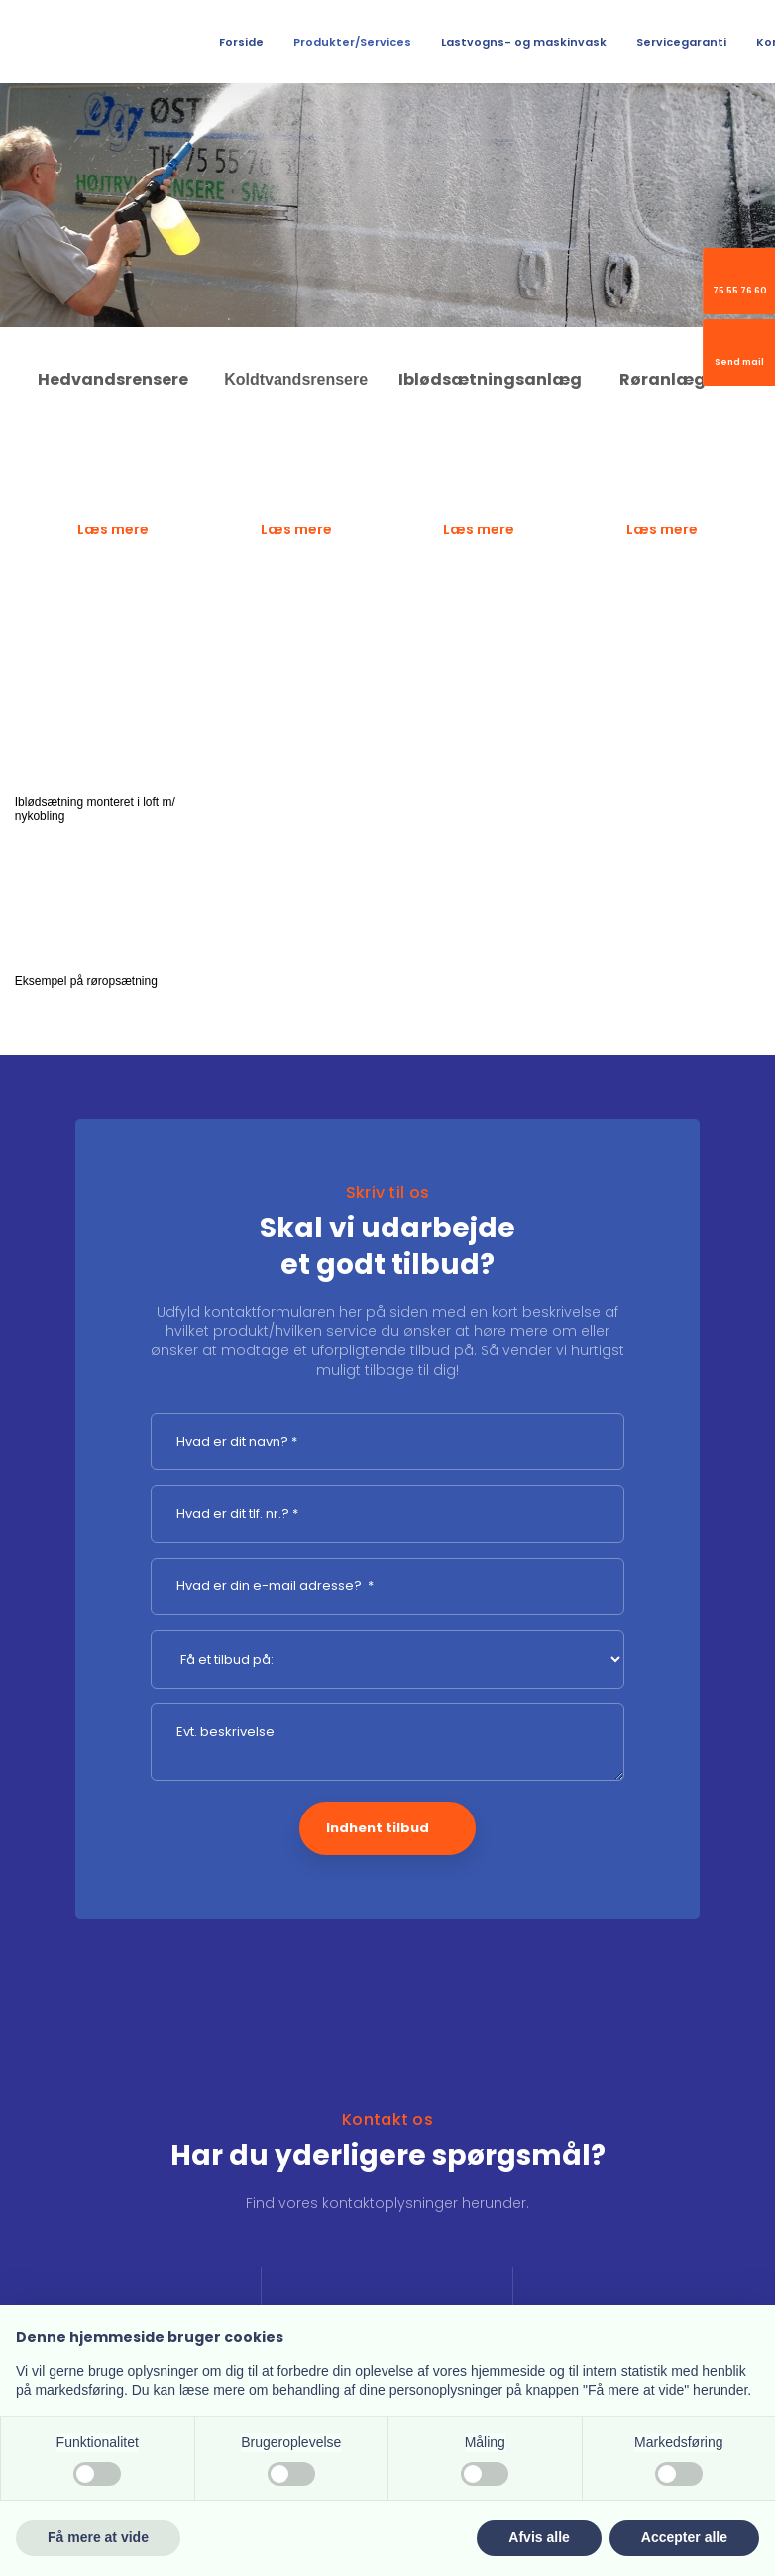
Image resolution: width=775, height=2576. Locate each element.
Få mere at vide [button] (98, 2537)
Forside (241, 42)
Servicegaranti (681, 42)
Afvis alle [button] (538, 2537)
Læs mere (113, 529)
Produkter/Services (352, 42)
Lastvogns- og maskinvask (524, 42)
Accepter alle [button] (684, 2537)
